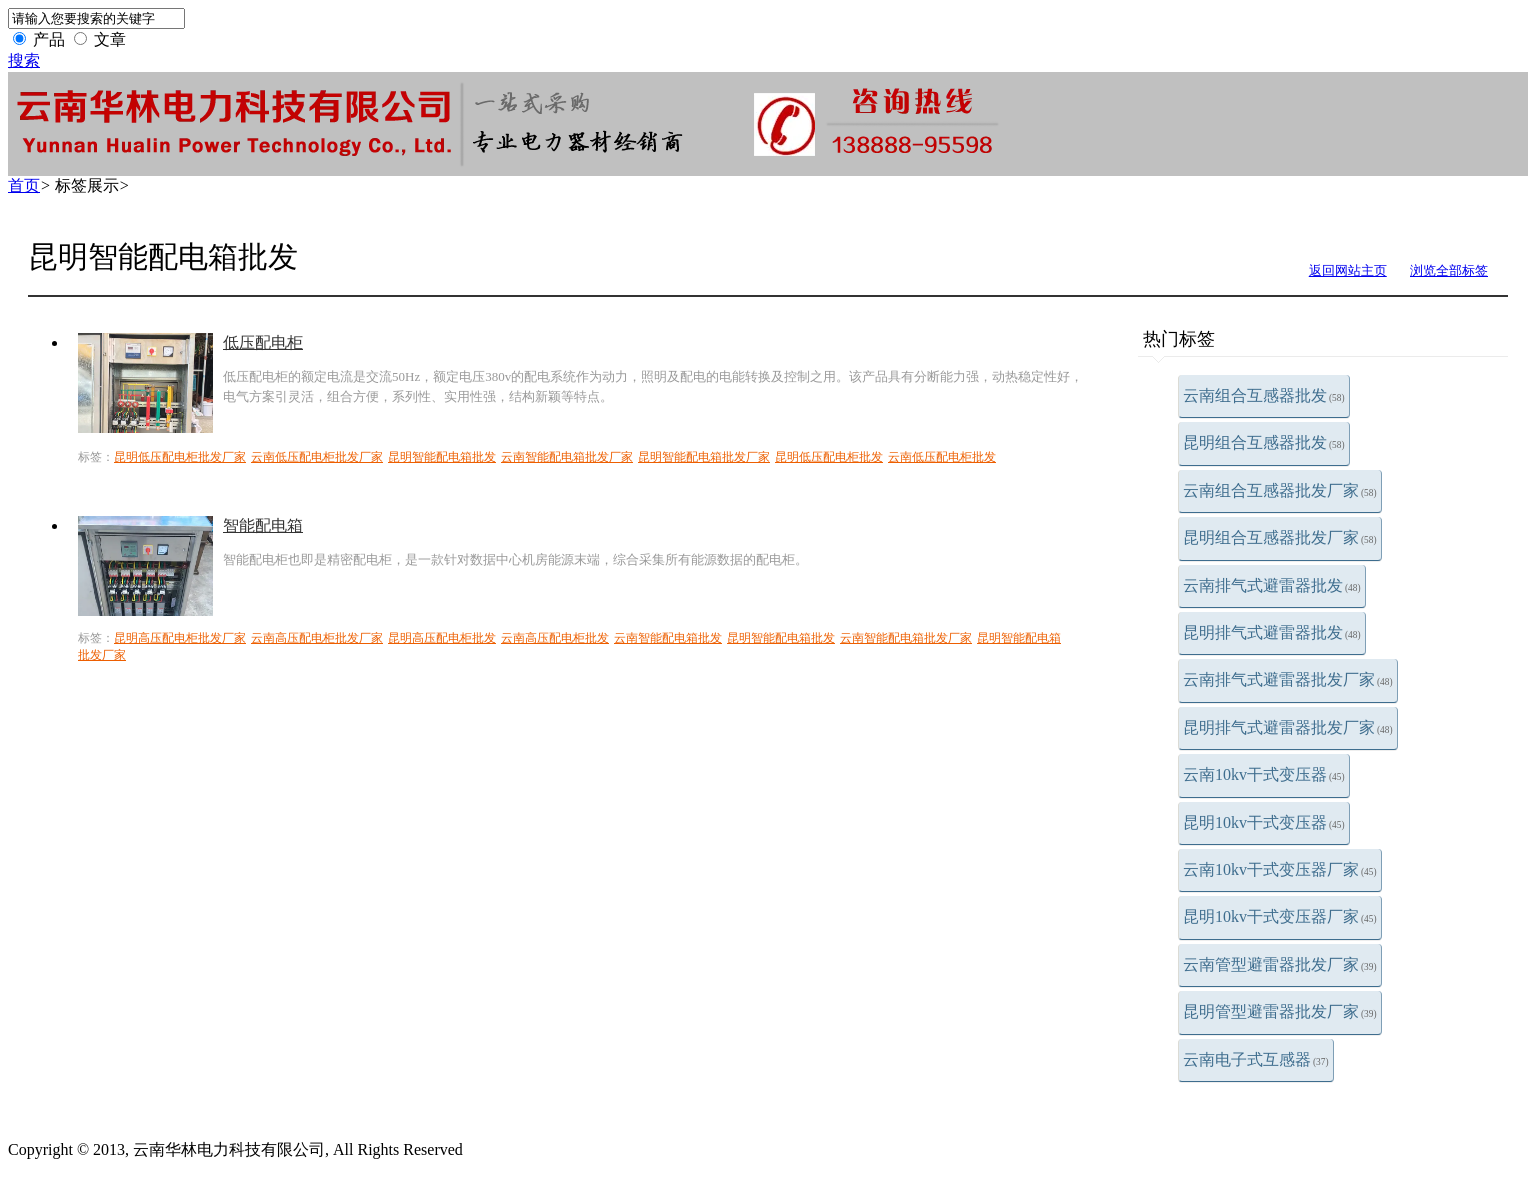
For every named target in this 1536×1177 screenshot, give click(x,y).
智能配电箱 (263, 525)
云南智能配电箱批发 (668, 638)
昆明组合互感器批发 (1264, 442)
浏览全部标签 (1449, 270)
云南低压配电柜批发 (942, 457)
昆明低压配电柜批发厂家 (180, 457)
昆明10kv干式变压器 (1264, 822)
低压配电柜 (263, 342)
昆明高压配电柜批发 (442, 638)
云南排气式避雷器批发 (1272, 585)
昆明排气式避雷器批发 (1272, 632)
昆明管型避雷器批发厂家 (1280, 1011)
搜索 (24, 60)
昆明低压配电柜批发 (829, 457)
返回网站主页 (1348, 270)
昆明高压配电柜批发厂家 (180, 638)
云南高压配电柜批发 (555, 638)
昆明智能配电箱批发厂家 (704, 457)
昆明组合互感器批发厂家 (1280, 537)
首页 (24, 185)
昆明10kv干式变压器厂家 (1280, 916)
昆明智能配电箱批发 (442, 457)
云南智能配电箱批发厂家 (567, 457)
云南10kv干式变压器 (1264, 774)
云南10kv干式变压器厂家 (1280, 869)
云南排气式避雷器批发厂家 (1288, 679)
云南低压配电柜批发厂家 (317, 457)
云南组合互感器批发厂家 (1280, 490)
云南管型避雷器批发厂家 (1280, 964)
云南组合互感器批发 (1264, 395)
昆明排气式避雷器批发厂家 (1288, 727)
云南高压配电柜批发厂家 (317, 638)
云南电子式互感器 (1256, 1059)
